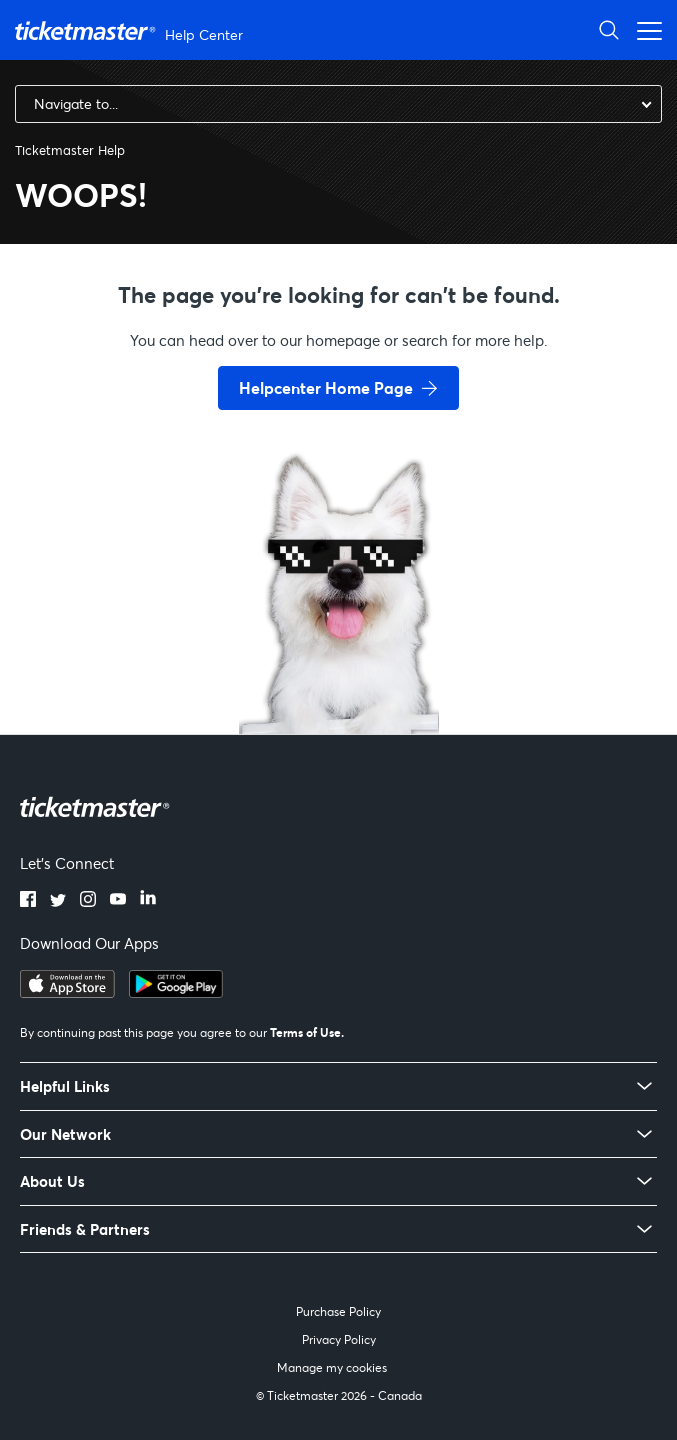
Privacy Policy (339, 1339)
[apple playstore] (67, 992)
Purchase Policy (338, 1311)
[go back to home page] (339, 663)
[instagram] (88, 901)
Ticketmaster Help (70, 150)
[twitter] (58, 901)
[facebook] (28, 901)
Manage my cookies (332, 1367)
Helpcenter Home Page (326, 387)
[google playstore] (176, 992)
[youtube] (118, 901)
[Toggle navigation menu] (644, 29)
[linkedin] (148, 901)
